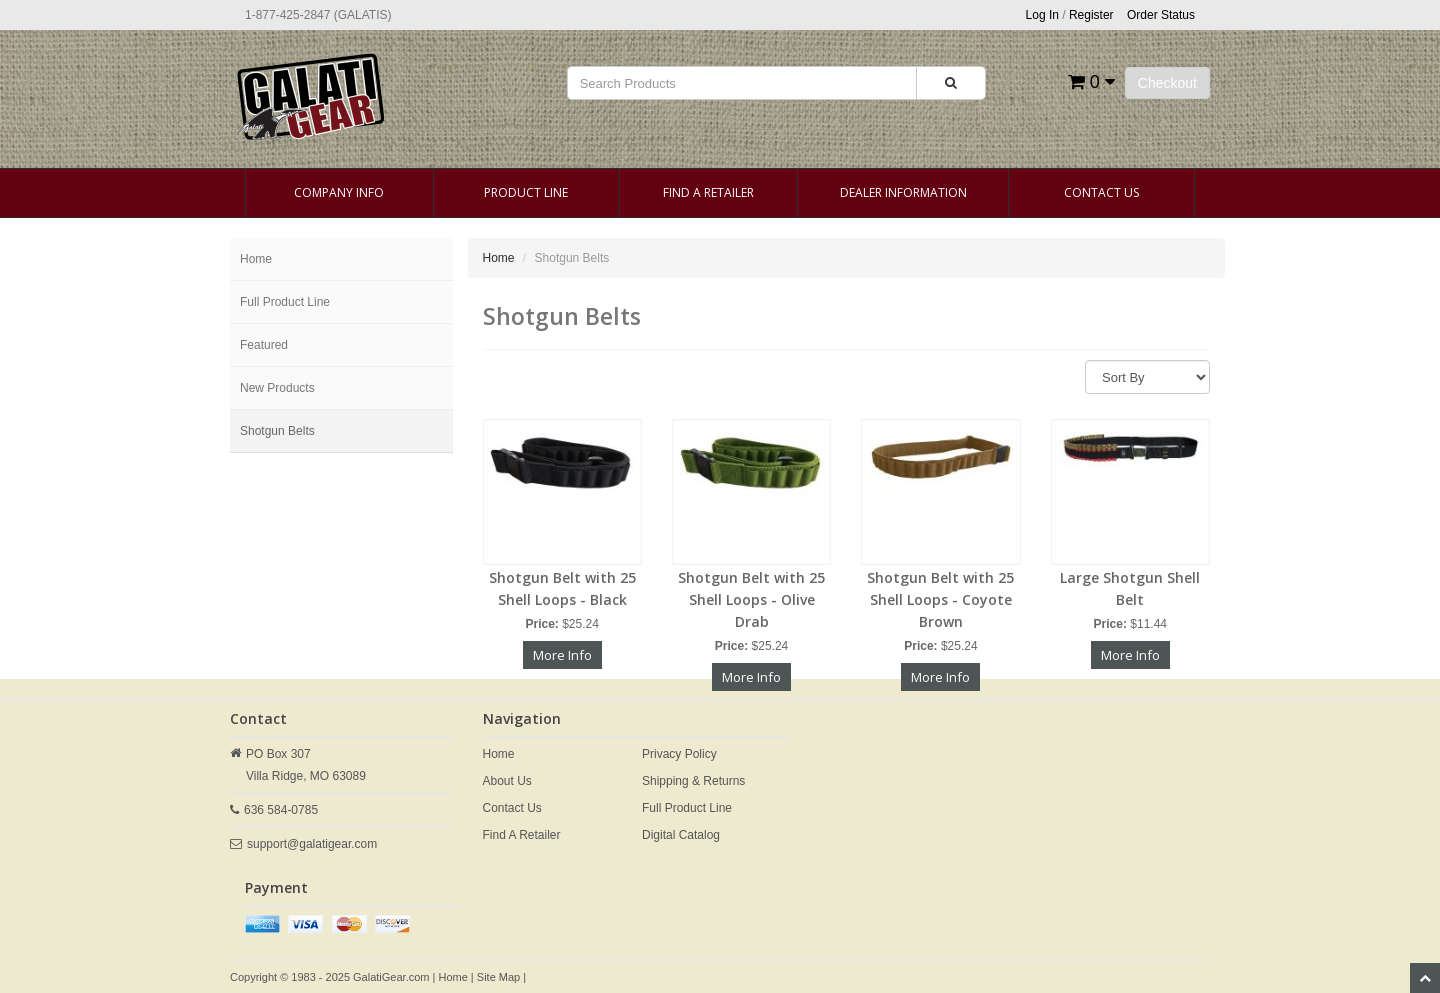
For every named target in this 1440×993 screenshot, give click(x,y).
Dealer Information (903, 192)
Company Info (339, 192)
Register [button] (1091, 15)
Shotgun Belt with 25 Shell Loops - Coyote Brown (940, 599)
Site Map (498, 977)
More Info (562, 655)
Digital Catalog (681, 835)
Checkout (1167, 83)
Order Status (1161, 15)
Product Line (526, 192)
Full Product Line (285, 302)
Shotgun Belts (277, 431)
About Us (507, 781)
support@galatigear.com (312, 844)
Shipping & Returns (693, 781)
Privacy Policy (679, 754)
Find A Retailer (708, 192)
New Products (277, 388)
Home (256, 259)
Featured (264, 345)
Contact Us (1101, 192)
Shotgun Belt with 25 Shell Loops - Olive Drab (751, 599)
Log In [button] (1042, 15)
